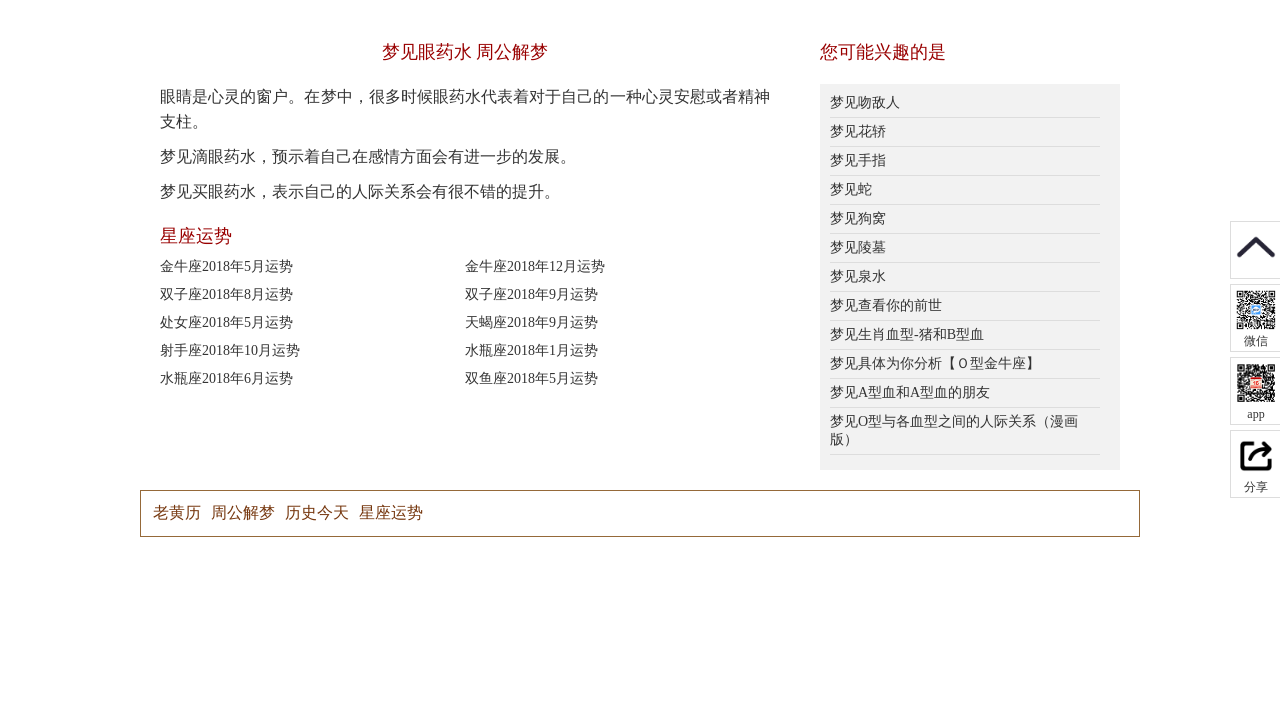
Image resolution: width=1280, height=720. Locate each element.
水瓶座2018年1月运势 (531, 350)
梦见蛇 (851, 189)
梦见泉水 (858, 276)
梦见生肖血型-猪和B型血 (907, 334)
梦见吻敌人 (865, 102)
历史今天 (317, 512)
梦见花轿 (858, 131)
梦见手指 (858, 160)
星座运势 (391, 512)
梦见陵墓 (858, 247)
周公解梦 (243, 512)
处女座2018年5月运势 (226, 322)
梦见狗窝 (858, 218)
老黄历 (177, 512)
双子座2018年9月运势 (531, 294)
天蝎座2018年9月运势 (531, 322)
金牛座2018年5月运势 (226, 266)
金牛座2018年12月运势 (535, 266)
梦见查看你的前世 (886, 305)
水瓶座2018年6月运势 (226, 378)
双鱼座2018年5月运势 (531, 378)
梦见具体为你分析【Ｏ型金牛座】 (935, 363)
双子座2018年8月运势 (226, 294)
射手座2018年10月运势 (230, 350)
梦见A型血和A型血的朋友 (910, 392)
